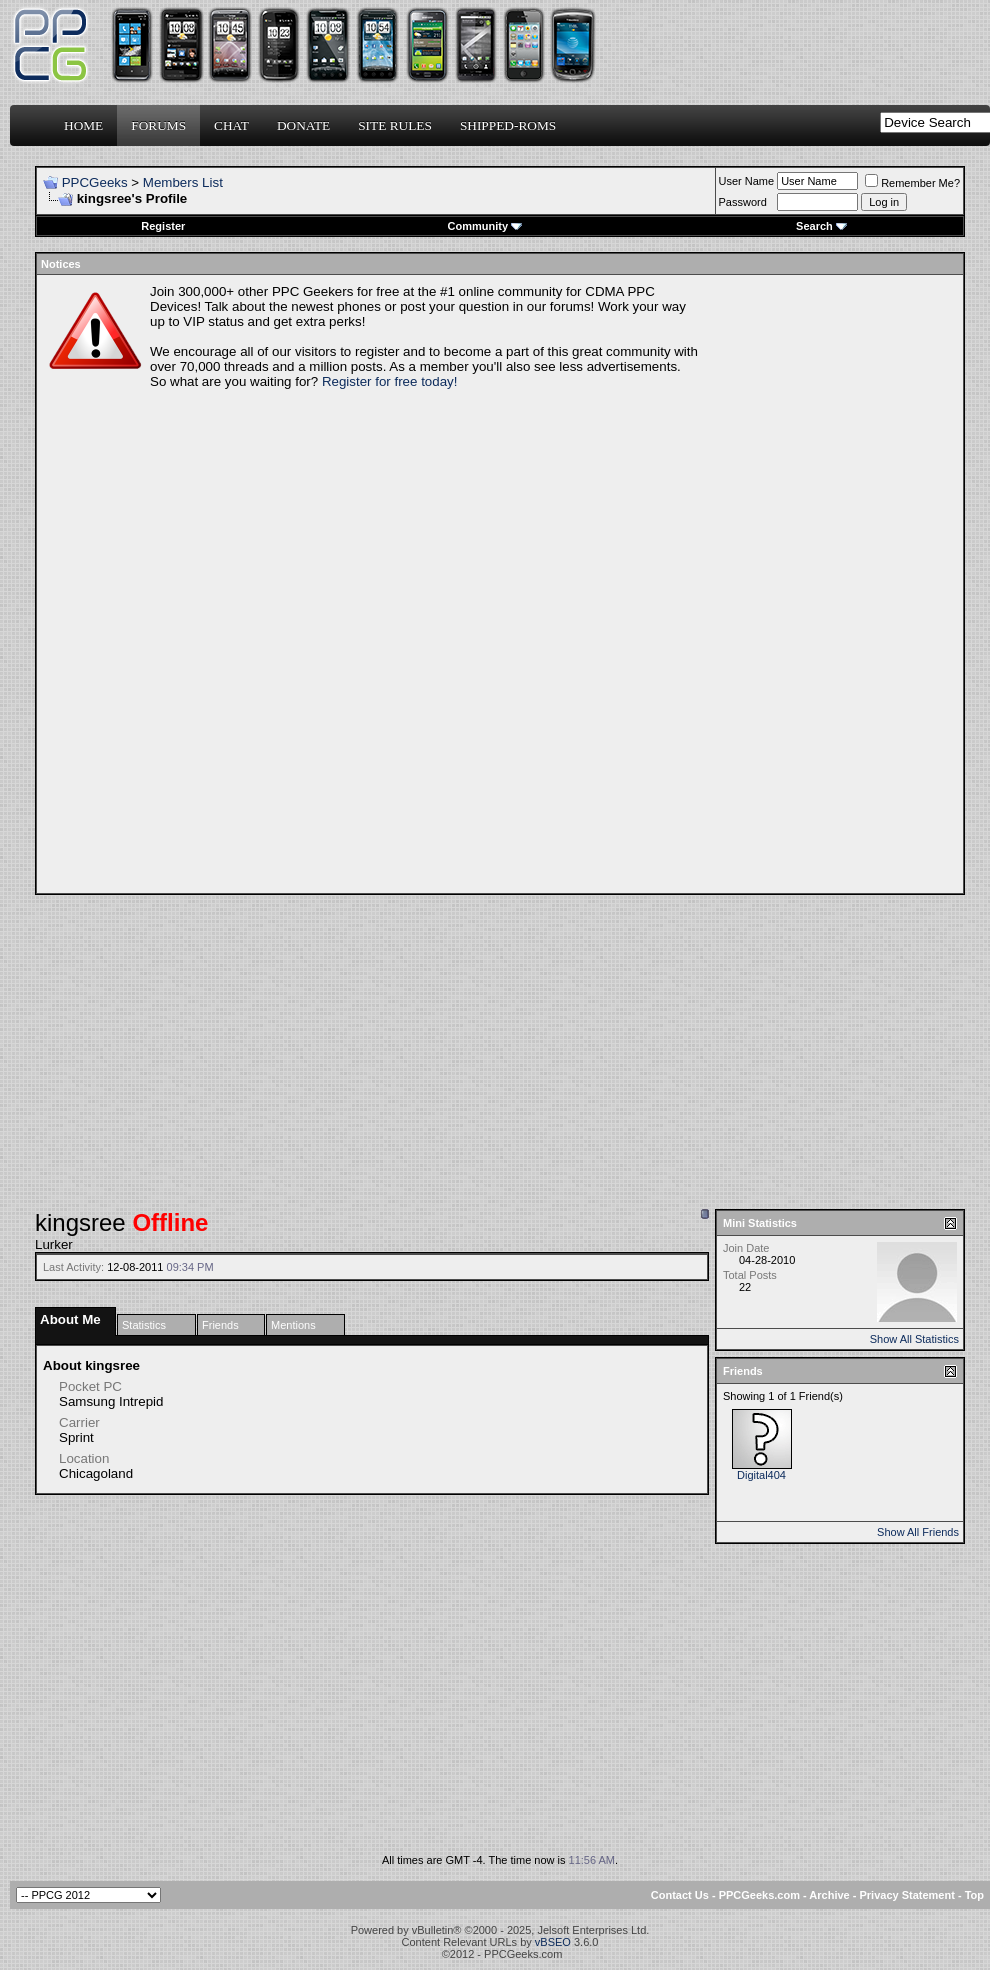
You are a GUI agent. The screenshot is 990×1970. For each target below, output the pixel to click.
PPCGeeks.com (759, 1895)
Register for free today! (390, 381)
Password (743, 202)
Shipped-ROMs (508, 125)
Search (821, 226)
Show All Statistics (914, 1339)
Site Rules (395, 125)
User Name (747, 181)
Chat (231, 125)
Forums (158, 125)
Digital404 (761, 1475)
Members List (183, 182)
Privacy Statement (906, 1895)
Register (163, 226)
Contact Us (680, 1895)
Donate (303, 125)
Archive (829, 1895)
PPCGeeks (95, 182)
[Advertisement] (779, 584)
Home (83, 125)
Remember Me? (912, 183)
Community (485, 226)
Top (974, 1895)
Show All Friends (918, 1532)
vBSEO (553, 1942)
